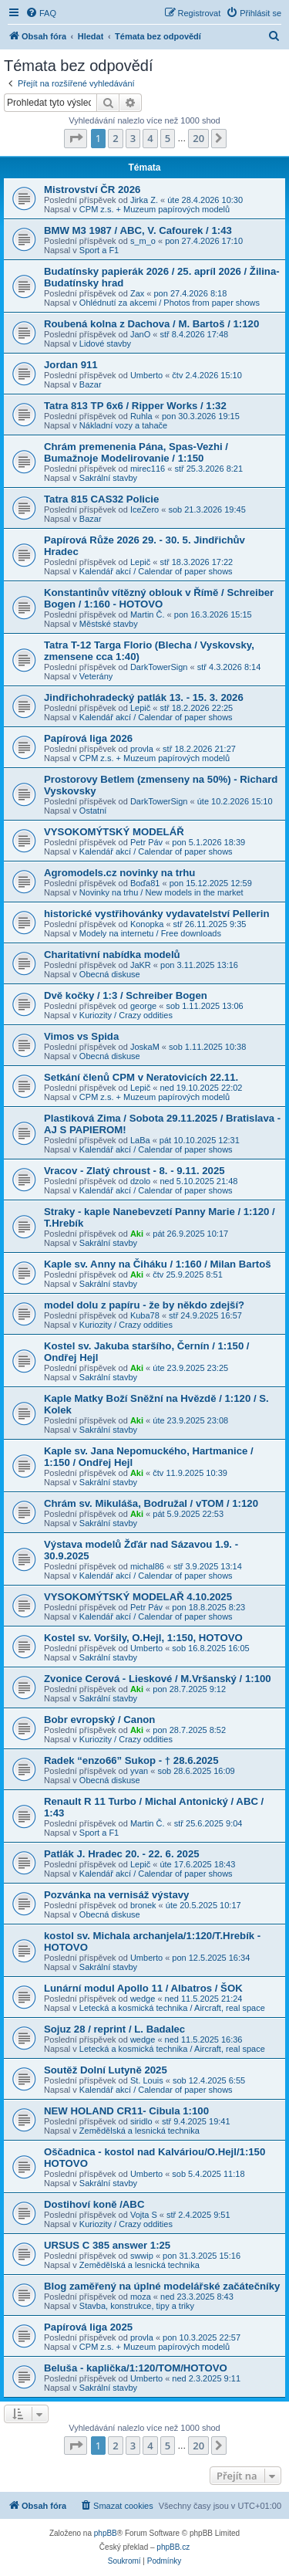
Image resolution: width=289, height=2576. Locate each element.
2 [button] (115, 138)
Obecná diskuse (109, 974)
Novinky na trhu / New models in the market (161, 892)
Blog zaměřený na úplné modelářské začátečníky (162, 2286)
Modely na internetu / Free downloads (150, 933)
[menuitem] (40, 13)
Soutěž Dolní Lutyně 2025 (105, 2070)
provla (141, 748)
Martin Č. (147, 614)
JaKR (140, 965)
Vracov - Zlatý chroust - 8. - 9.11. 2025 (134, 1170)
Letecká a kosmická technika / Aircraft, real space (172, 2007)
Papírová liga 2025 (88, 2327)
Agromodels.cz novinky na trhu (119, 872)
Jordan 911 (71, 365)
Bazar (90, 384)
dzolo (140, 1181)
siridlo (141, 2121)
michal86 (147, 1566)
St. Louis (146, 2080)
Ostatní (92, 810)
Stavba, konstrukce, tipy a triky (136, 2305)
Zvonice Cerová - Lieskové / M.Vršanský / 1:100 (157, 1678)
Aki (136, 1233)
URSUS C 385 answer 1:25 (107, 2245)
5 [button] (167, 138)
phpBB (105, 2533)
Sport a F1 (99, 250)
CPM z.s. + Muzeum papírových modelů (154, 209)
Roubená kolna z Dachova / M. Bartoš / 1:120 (151, 324)
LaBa (140, 1140)
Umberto (146, 375)
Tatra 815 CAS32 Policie (101, 499)
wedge (142, 1998)
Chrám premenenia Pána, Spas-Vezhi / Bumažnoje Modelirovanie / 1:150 (136, 452)
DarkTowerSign (159, 667)
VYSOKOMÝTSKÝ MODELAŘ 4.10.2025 (138, 1597)
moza (140, 2296)
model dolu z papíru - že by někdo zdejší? (144, 1305)
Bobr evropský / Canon (99, 1719)
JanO (140, 334)
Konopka (146, 924)
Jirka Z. (144, 200)
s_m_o (143, 240)
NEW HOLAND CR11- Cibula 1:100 (126, 2111)
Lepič (140, 562)
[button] (75, 138)
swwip (141, 2255)
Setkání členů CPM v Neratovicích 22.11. (141, 1077)
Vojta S (143, 2214)
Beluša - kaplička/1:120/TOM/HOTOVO (135, 2368)
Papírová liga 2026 (88, 738)
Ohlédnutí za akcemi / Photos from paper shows (169, 302)
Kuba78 (145, 1315)
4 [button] (150, 138)
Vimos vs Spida (81, 1036)
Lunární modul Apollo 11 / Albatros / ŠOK (143, 1988)
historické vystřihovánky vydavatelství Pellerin (156, 913)
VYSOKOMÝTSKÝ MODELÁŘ (114, 832)
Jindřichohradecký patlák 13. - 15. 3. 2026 (144, 697)
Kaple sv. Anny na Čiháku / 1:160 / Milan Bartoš (157, 1264)
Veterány (96, 676)
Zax (137, 293)
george (143, 1005)
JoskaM (145, 1046)
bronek (143, 1905)
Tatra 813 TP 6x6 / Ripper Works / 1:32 (135, 405)
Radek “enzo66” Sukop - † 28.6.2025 (131, 1760)
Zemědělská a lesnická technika (139, 2130)
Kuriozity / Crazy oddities (126, 1015)
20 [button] (198, 138)
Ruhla (141, 416)
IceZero (144, 509)
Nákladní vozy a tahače (123, 425)
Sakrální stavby (108, 477)
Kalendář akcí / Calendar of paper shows (156, 571)
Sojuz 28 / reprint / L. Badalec (114, 2029)
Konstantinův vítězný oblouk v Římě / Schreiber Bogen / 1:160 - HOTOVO (159, 598)
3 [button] (133, 138)
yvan (139, 1770)
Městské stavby (108, 623)
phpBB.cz (173, 2547)
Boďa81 (145, 883)
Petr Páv (146, 842)
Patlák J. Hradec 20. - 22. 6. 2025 (122, 1854)
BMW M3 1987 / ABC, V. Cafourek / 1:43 (138, 230)
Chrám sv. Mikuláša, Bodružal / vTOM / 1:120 (151, 1503)
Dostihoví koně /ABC (94, 2204)
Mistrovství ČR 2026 (92, 189)
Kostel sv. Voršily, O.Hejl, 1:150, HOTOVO (143, 1637)
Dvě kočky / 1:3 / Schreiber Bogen (125, 995)
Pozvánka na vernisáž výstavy (116, 1895)
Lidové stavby (105, 343)
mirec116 (147, 468)
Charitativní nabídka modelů (112, 954)
